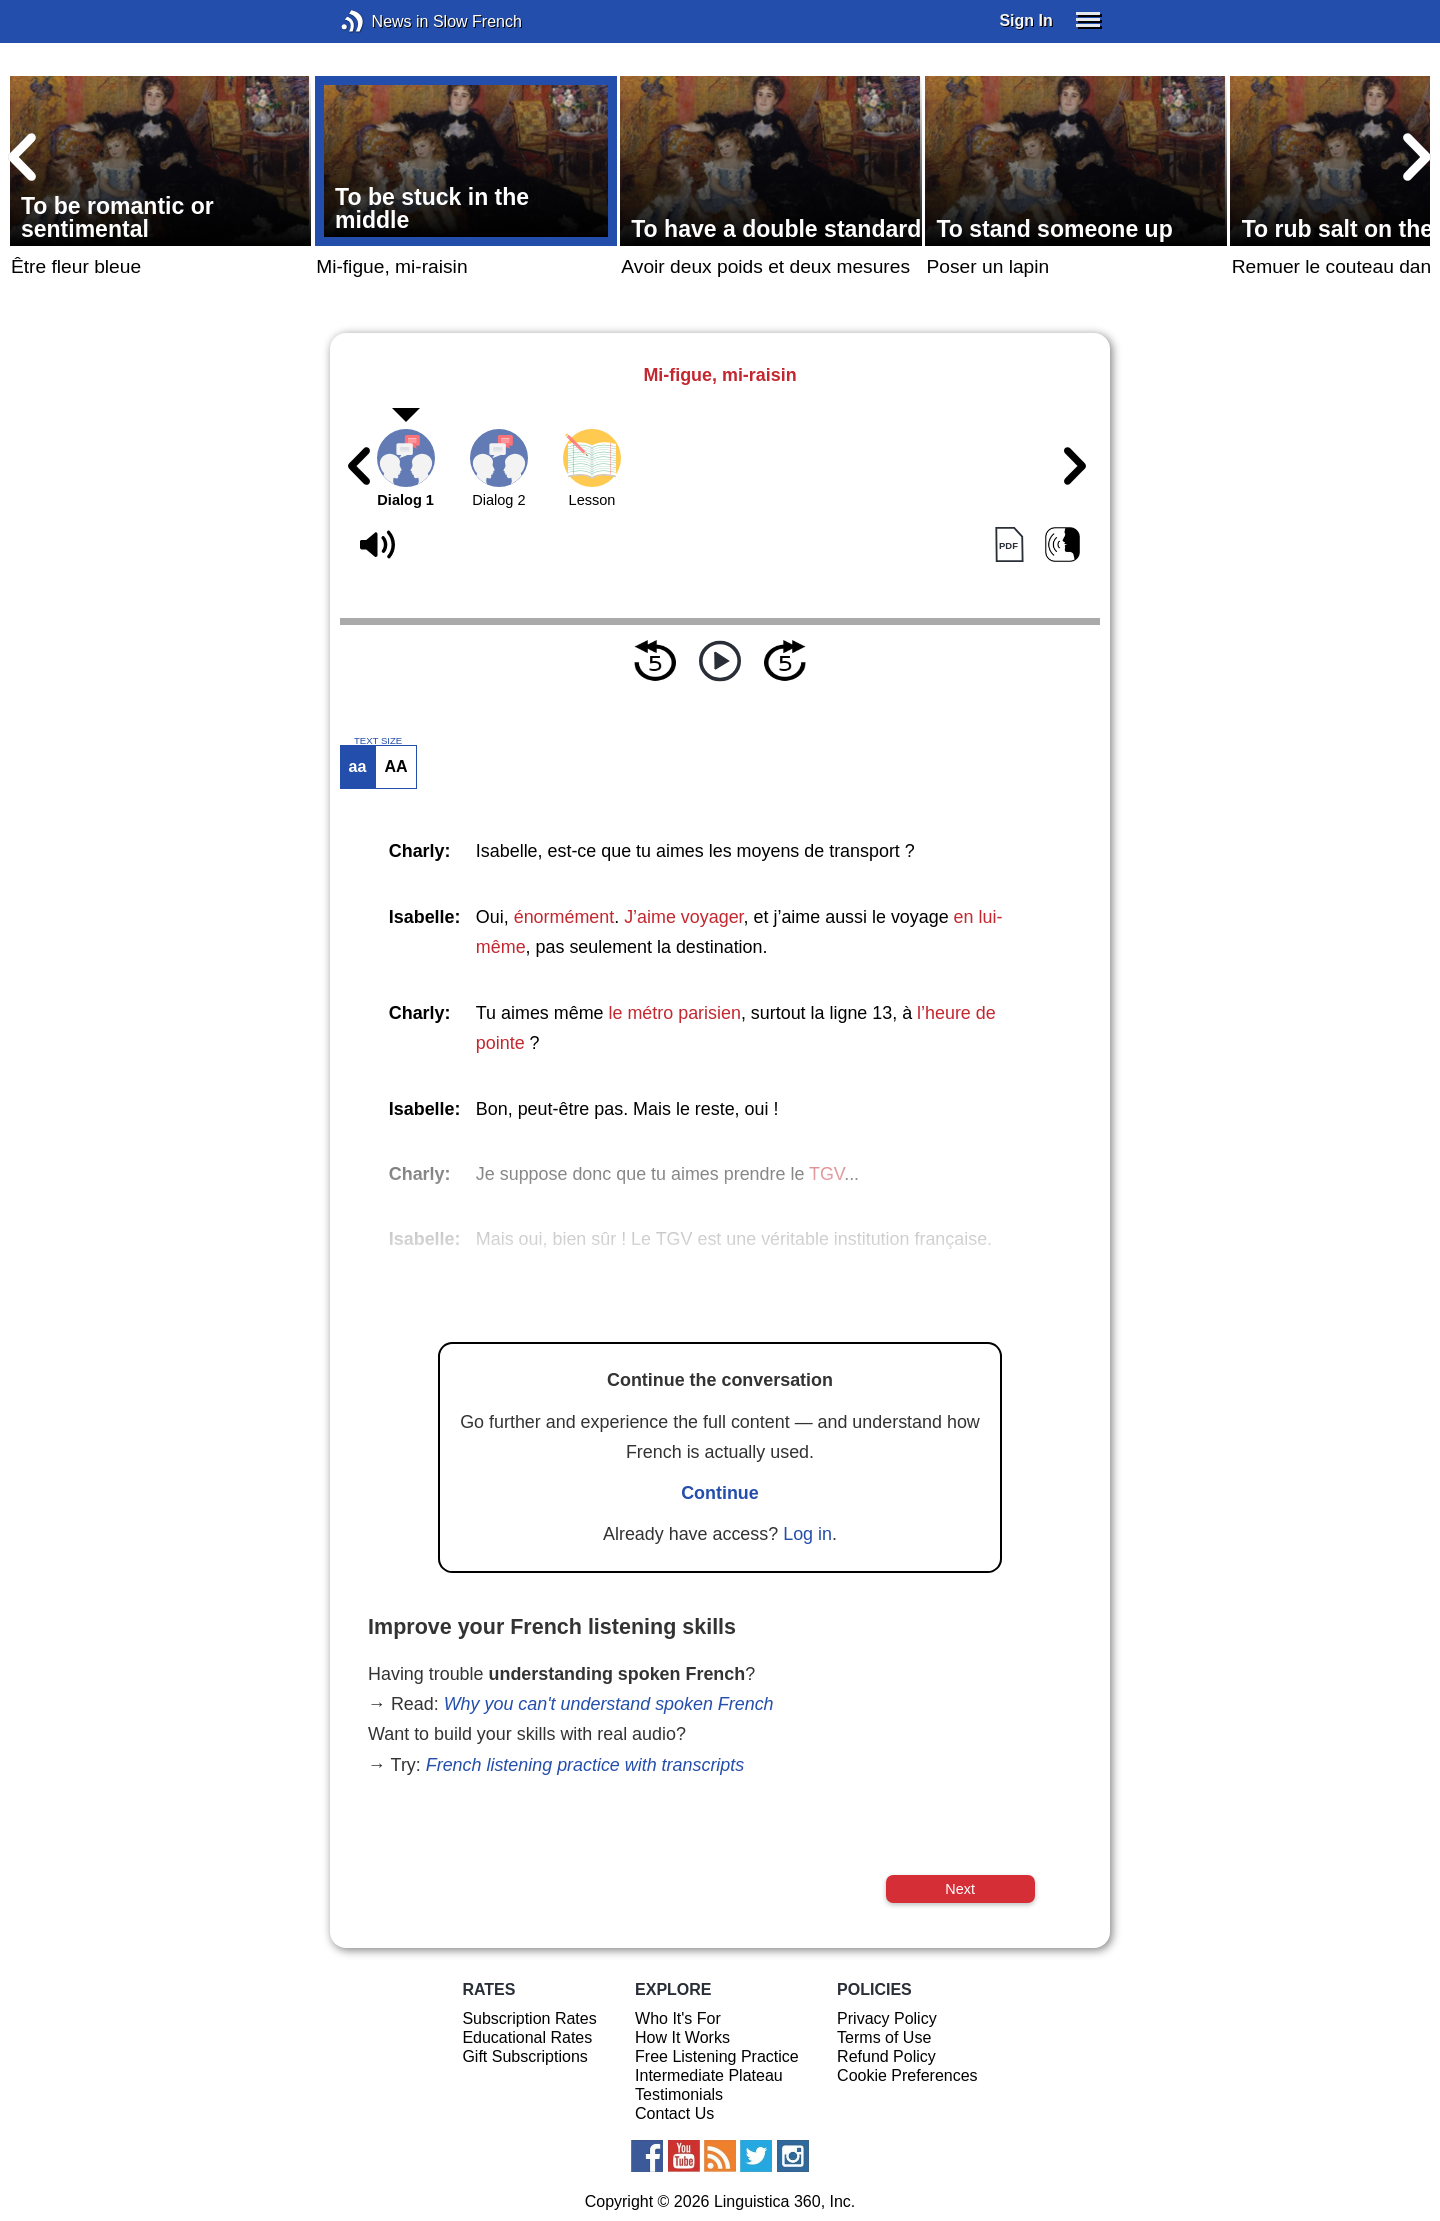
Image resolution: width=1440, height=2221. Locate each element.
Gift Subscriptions (524, 2056)
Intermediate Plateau (709, 2075)
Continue (720, 1493)
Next (960, 1889)
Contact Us (674, 2113)
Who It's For (678, 2018)
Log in (807, 1534)
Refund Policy (886, 2056)
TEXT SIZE (378, 741)
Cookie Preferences (907, 2075)
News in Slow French (382, 21)
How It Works (682, 2037)
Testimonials (679, 2094)
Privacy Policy (887, 2018)
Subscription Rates (529, 2018)
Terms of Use (884, 2037)
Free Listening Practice (717, 2056)
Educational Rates (527, 2037)
